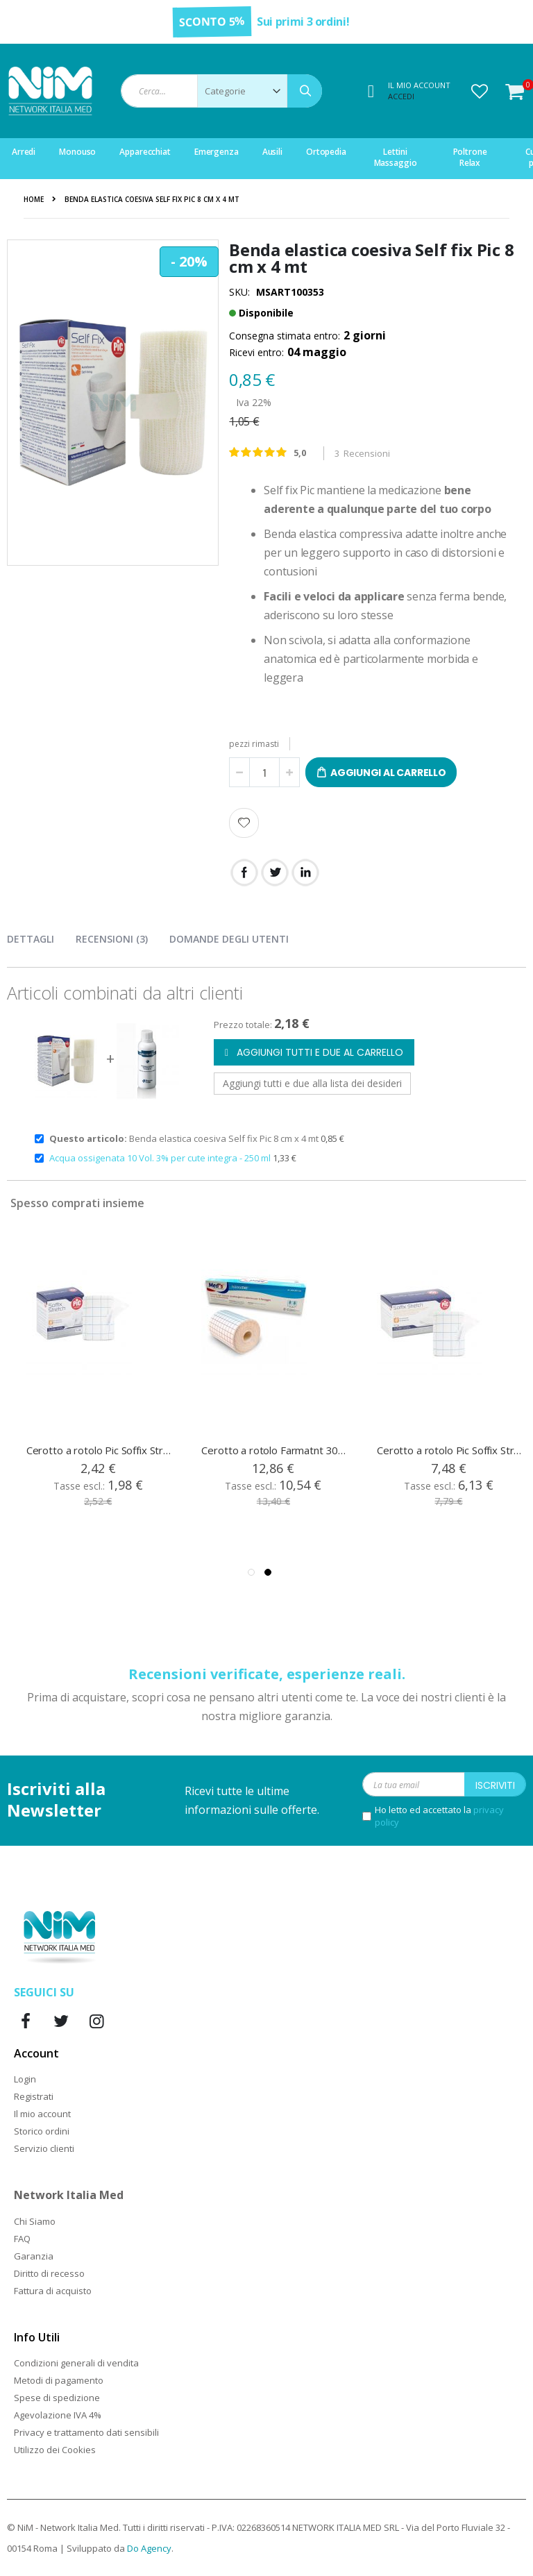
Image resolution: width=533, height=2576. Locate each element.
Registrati (33, 2096)
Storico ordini (41, 2131)
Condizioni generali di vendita (76, 2363)
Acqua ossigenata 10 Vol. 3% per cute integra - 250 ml (161, 1158)
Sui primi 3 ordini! (303, 21)
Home (34, 199)
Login (25, 2079)
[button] (479, 91)
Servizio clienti (44, 2148)
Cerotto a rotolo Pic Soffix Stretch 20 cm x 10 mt (450, 1450)
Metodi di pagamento (58, 2380)
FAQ (22, 2238)
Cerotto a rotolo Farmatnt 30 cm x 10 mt (274, 1450)
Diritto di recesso (49, 2273)
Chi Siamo (35, 2221)
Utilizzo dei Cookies (55, 2449)
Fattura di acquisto (53, 2290)
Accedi (401, 96)
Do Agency (149, 2548)
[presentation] (41, 936)
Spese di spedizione (57, 2397)
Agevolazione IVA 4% (57, 2415)
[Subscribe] (495, 1784)
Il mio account (42, 2113)
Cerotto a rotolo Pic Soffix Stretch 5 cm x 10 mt (99, 1450)
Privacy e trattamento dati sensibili (86, 2432)
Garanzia (33, 2256)
